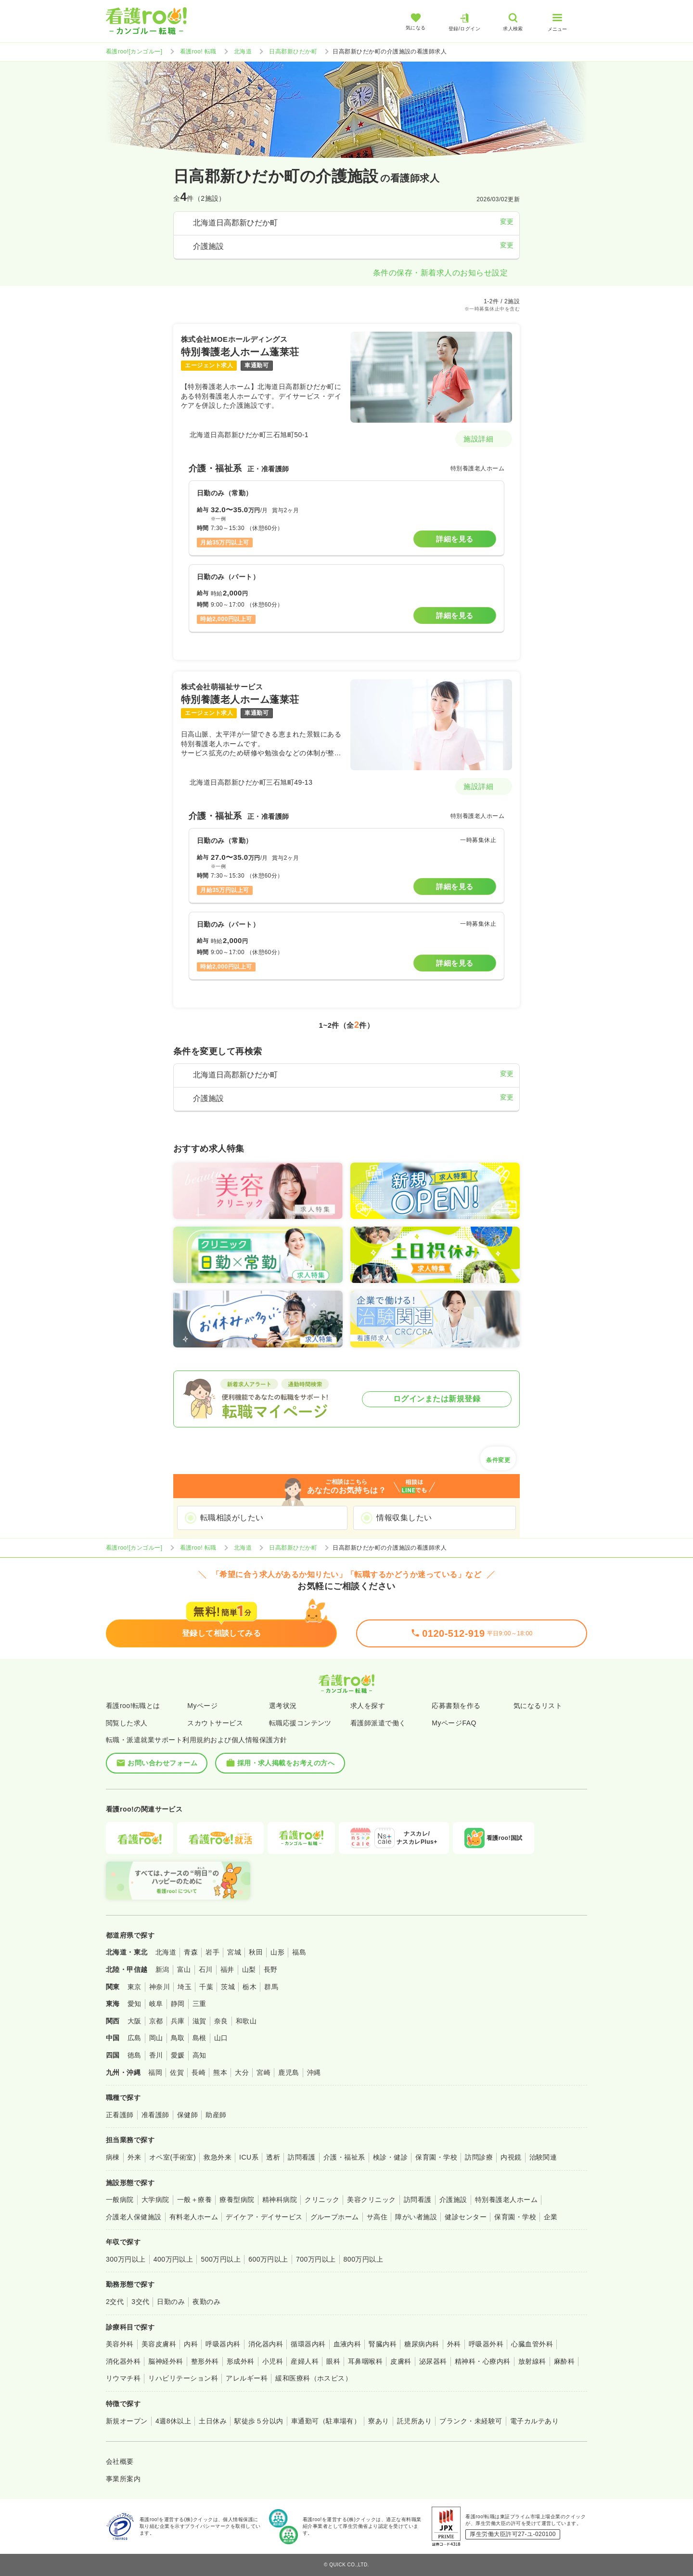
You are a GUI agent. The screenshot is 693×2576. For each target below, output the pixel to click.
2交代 (115, 2301)
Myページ (202, 1705)
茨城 (228, 1987)
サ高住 (377, 2217)
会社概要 (120, 2461)
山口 (221, 2038)
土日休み (213, 2421)
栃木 (250, 1987)
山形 (277, 1952)
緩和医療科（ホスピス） (313, 2378)
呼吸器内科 (222, 2344)
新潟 (162, 1969)
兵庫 (178, 2021)
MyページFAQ (454, 1723)
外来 (134, 2157)
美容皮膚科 (158, 2344)
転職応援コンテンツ (300, 1723)
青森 (191, 1952)
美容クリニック (371, 2199)
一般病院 (120, 2199)
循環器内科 (308, 2344)
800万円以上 (364, 2259)
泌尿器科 (433, 2361)
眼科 (333, 2361)
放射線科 (532, 2361)
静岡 (178, 2003)
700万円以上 (316, 2259)
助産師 (215, 2115)
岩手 (212, 1952)
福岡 (155, 2072)
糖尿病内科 (421, 2344)
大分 (242, 2072)
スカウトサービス (215, 1723)
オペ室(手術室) (172, 2157)
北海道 (243, 51)
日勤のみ (171, 2301)
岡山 (156, 2038)
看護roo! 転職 (198, 51)
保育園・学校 (436, 2157)
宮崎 (263, 2072)
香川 (156, 2055)
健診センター (466, 2217)
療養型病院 (236, 2199)
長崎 (198, 2072)
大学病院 (155, 2199)
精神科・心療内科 (483, 2361)
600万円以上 (268, 2259)
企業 (551, 2217)
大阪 (134, 2021)
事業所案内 (123, 2479)
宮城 (234, 1952)
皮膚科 (400, 2361)
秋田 (256, 1952)
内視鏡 (510, 2157)
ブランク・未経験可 (470, 2421)
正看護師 (120, 2115)
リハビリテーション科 (183, 2378)
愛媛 (178, 2055)
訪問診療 (479, 2157)
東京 (134, 1987)
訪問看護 (302, 2157)
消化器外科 (123, 2361)
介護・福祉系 (344, 2157)
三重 (199, 2003)
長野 (271, 1969)
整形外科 (205, 2361)
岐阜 (156, 2003)
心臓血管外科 (532, 2344)
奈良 (221, 2021)
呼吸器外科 (486, 2344)
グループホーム (334, 2217)
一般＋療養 (194, 2199)
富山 (184, 1969)
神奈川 (159, 1987)
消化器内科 (265, 2344)
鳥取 (178, 2038)
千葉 (206, 1987)
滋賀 (199, 2021)
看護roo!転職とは (133, 1705)
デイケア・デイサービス (264, 2217)
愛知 (134, 2003)
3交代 (140, 2301)
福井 (227, 1969)
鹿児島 (288, 2072)
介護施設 (453, 2199)
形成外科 (241, 2361)
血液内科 (347, 2344)
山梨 (249, 1969)
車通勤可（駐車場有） (326, 2421)
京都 (156, 2021)
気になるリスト (537, 1705)
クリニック (322, 2199)
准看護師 (155, 2115)
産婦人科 (305, 2361)
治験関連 (543, 2157)
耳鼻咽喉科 (365, 2361)
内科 (191, 2344)
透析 (273, 2157)
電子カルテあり (534, 2421)
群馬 (271, 1987)
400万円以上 (173, 2259)
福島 (299, 1952)
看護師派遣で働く (378, 1723)
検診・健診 (390, 2157)
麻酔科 (564, 2361)
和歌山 (246, 2021)
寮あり (378, 2421)
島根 (199, 2038)
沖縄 (314, 2072)
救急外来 (217, 2157)
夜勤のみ (206, 2301)
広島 (134, 2038)
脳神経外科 (165, 2361)
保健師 (187, 2115)
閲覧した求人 (127, 1723)
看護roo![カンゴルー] (134, 51)
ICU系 (248, 2157)
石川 (206, 1969)
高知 (199, 2055)
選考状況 (283, 1705)
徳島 (134, 2055)
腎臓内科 (383, 2344)
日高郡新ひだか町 (293, 51)
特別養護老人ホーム (506, 2199)
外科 (454, 2344)
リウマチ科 (123, 2378)
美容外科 (120, 2344)
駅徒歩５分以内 (258, 2421)
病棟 (113, 2157)
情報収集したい (404, 1518)
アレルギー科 (247, 2378)
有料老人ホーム (193, 2217)
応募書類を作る (456, 1705)
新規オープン (127, 2421)
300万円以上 (126, 2259)
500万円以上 (221, 2259)
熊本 (220, 2072)
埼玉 (185, 1987)
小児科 (272, 2361)
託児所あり (414, 2421)
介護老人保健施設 (134, 2217)
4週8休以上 (173, 2421)
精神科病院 (279, 2199)
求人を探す (367, 1705)
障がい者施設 (416, 2217)
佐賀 (177, 2072)
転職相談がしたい (232, 1518)
